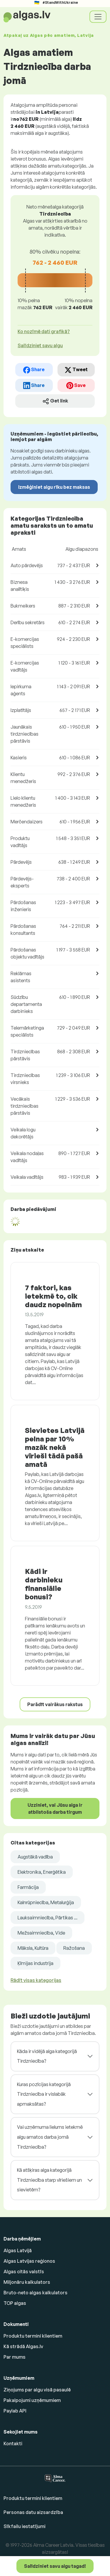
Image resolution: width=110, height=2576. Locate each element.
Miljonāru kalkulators (27, 2282)
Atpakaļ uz (49, 35)
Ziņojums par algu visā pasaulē (37, 2390)
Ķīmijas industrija (35, 1963)
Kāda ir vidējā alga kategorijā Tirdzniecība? (47, 2056)
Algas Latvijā (18, 2250)
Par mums (15, 2357)
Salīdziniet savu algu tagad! (55, 2566)
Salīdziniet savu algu (40, 345)
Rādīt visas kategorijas (36, 1980)
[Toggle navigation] (97, 17)
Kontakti (13, 2443)
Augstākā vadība (35, 1857)
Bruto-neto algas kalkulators (35, 2292)
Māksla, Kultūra (33, 1948)
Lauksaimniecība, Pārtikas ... (47, 1918)
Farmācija (28, 1887)
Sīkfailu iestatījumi (24, 2526)
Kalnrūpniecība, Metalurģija (46, 1902)
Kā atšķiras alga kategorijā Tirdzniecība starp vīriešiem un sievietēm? (49, 2180)
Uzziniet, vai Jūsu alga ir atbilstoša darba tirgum (55, 1808)
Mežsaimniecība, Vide (41, 1933)
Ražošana (74, 1948)
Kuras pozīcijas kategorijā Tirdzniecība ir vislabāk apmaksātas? (44, 2094)
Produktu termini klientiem (33, 2336)
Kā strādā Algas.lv (23, 2346)
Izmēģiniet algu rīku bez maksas (54, 487)
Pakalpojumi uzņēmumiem (32, 2400)
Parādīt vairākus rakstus (55, 1704)
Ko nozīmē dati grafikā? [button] (44, 331)
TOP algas (15, 2303)
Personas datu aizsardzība (33, 2512)
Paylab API (15, 2411)
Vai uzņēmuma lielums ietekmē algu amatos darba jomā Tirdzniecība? (50, 2137)
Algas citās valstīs (24, 2271)
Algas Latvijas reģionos (29, 2261)
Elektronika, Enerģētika (42, 1872)
